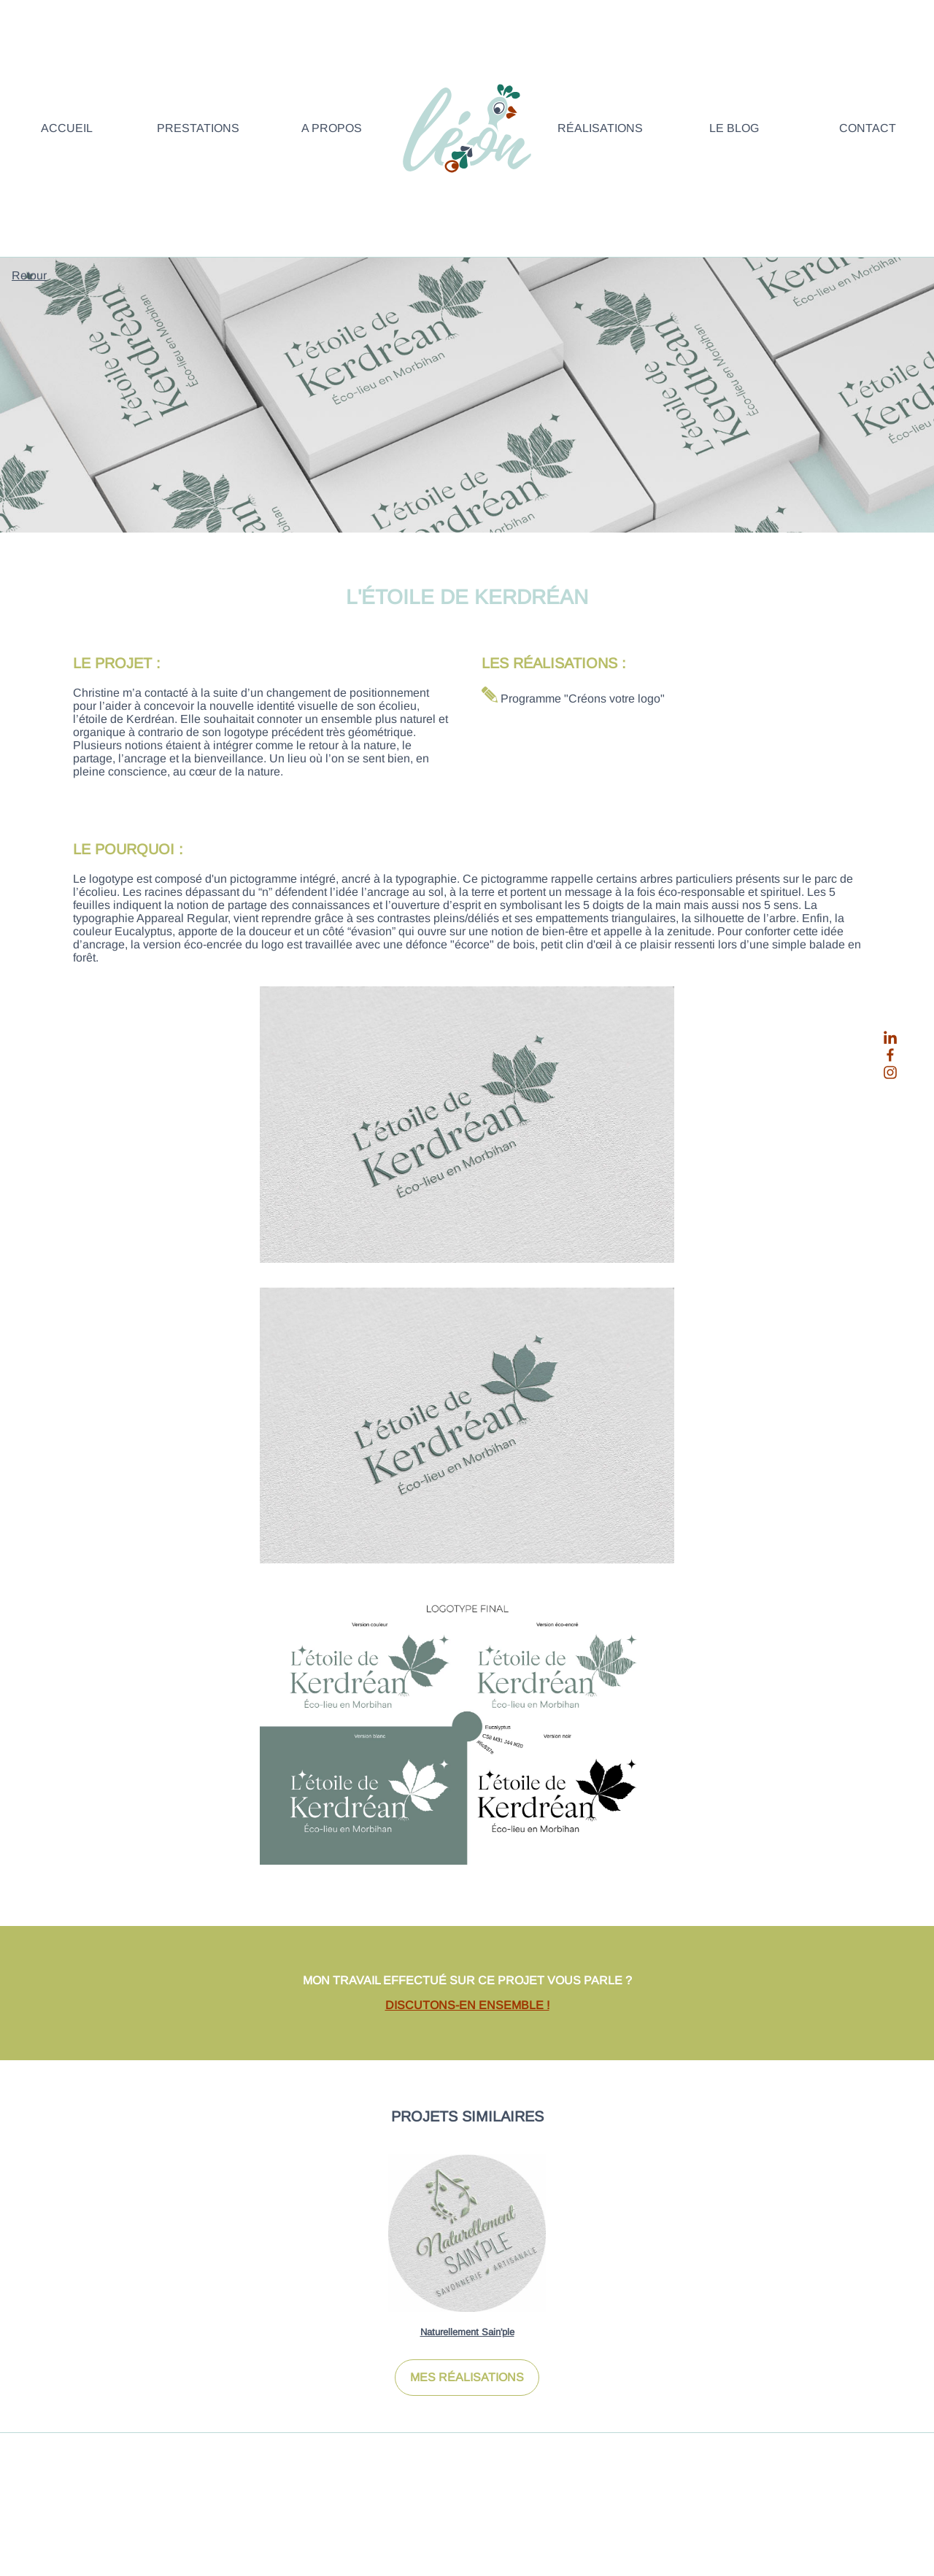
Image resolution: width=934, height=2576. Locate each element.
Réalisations (600, 128)
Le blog (734, 128)
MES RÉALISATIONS (467, 2377)
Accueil (67, 128)
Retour (29, 275)
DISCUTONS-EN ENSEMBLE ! (467, 2005)
